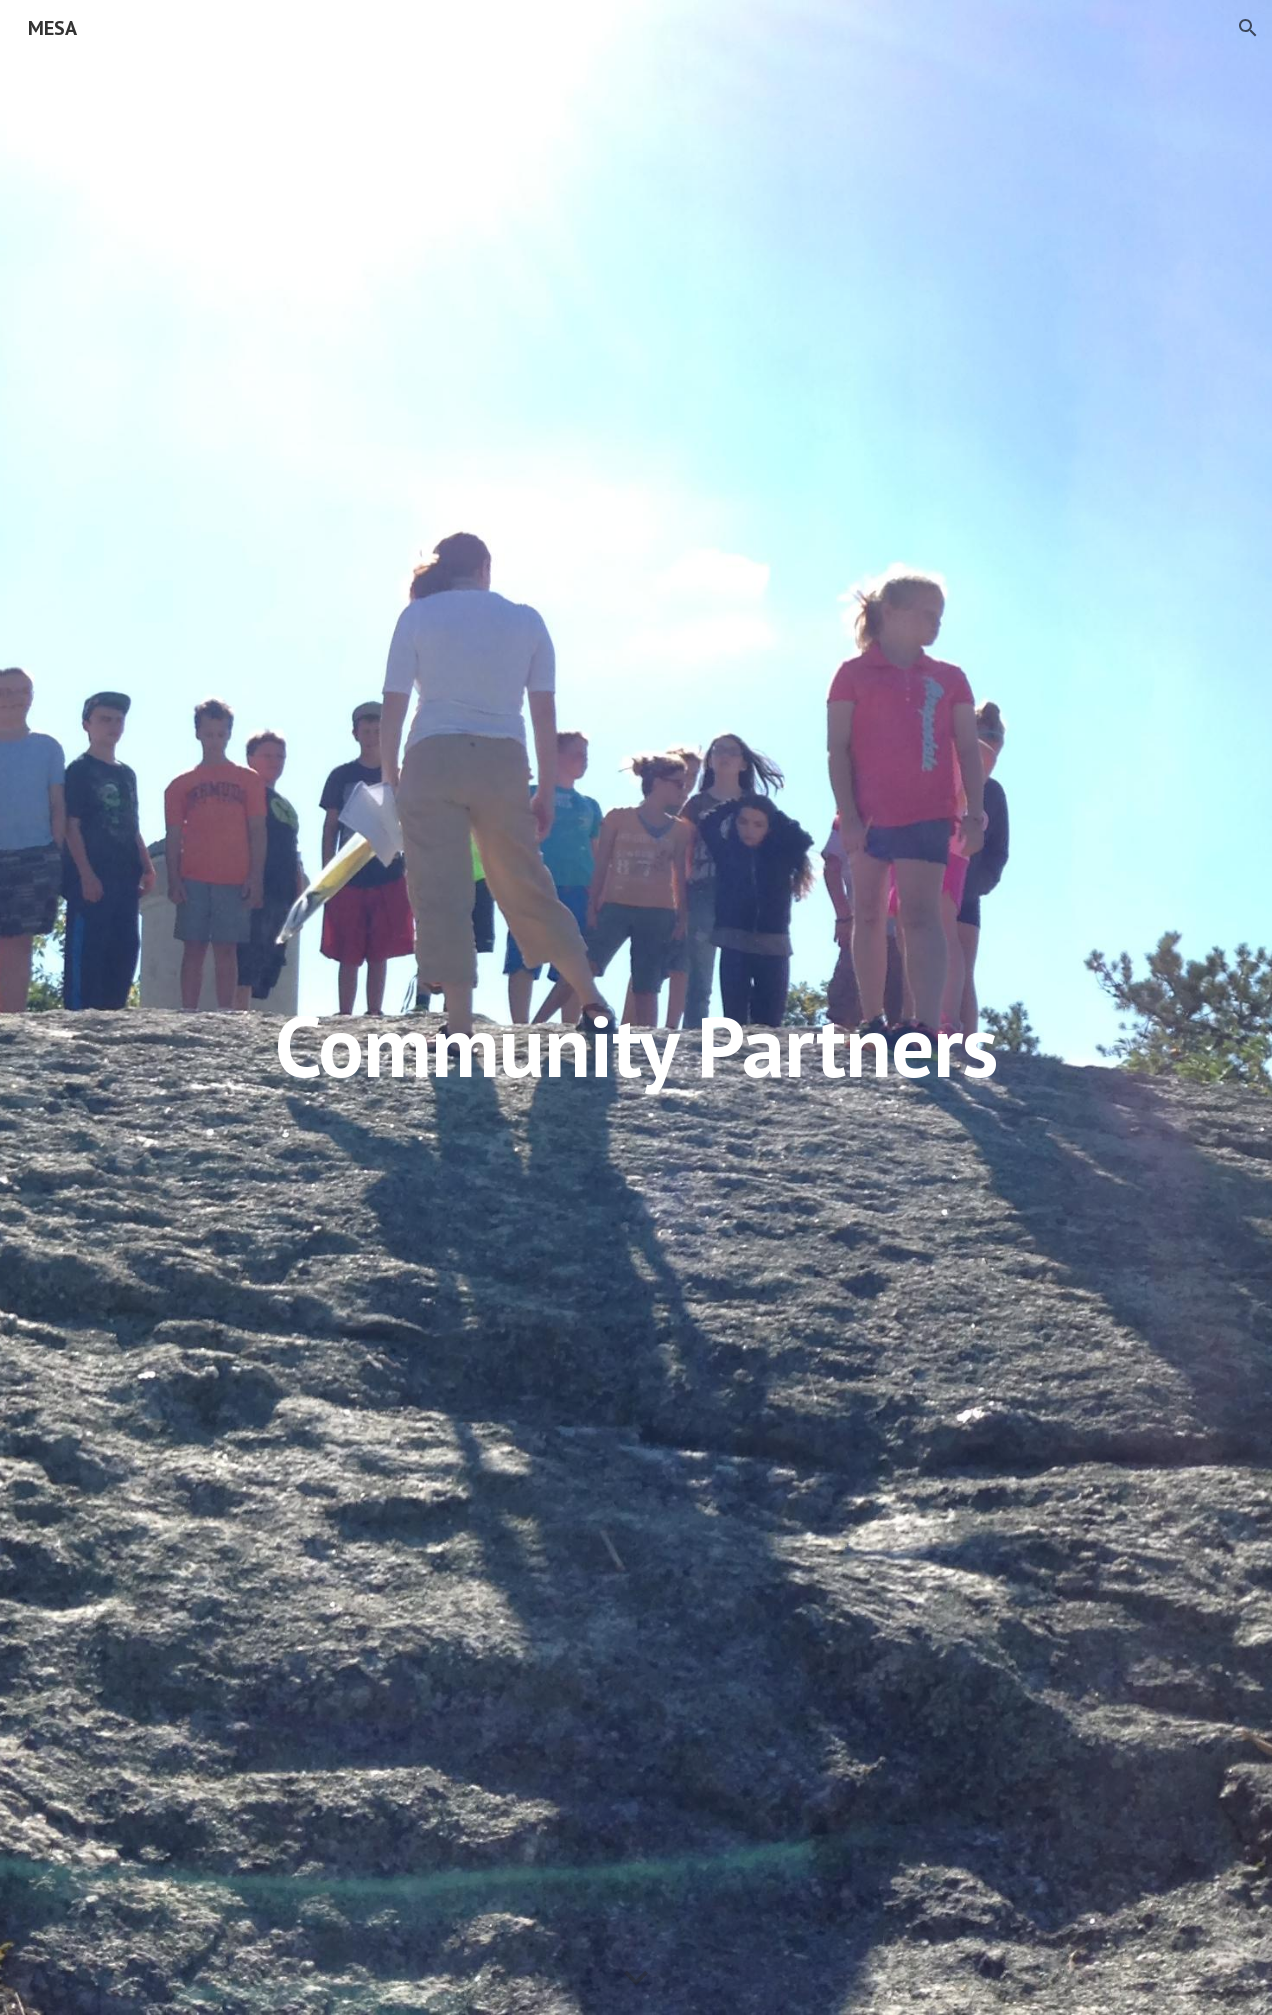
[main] (636, 1007)
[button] (1248, 28)
